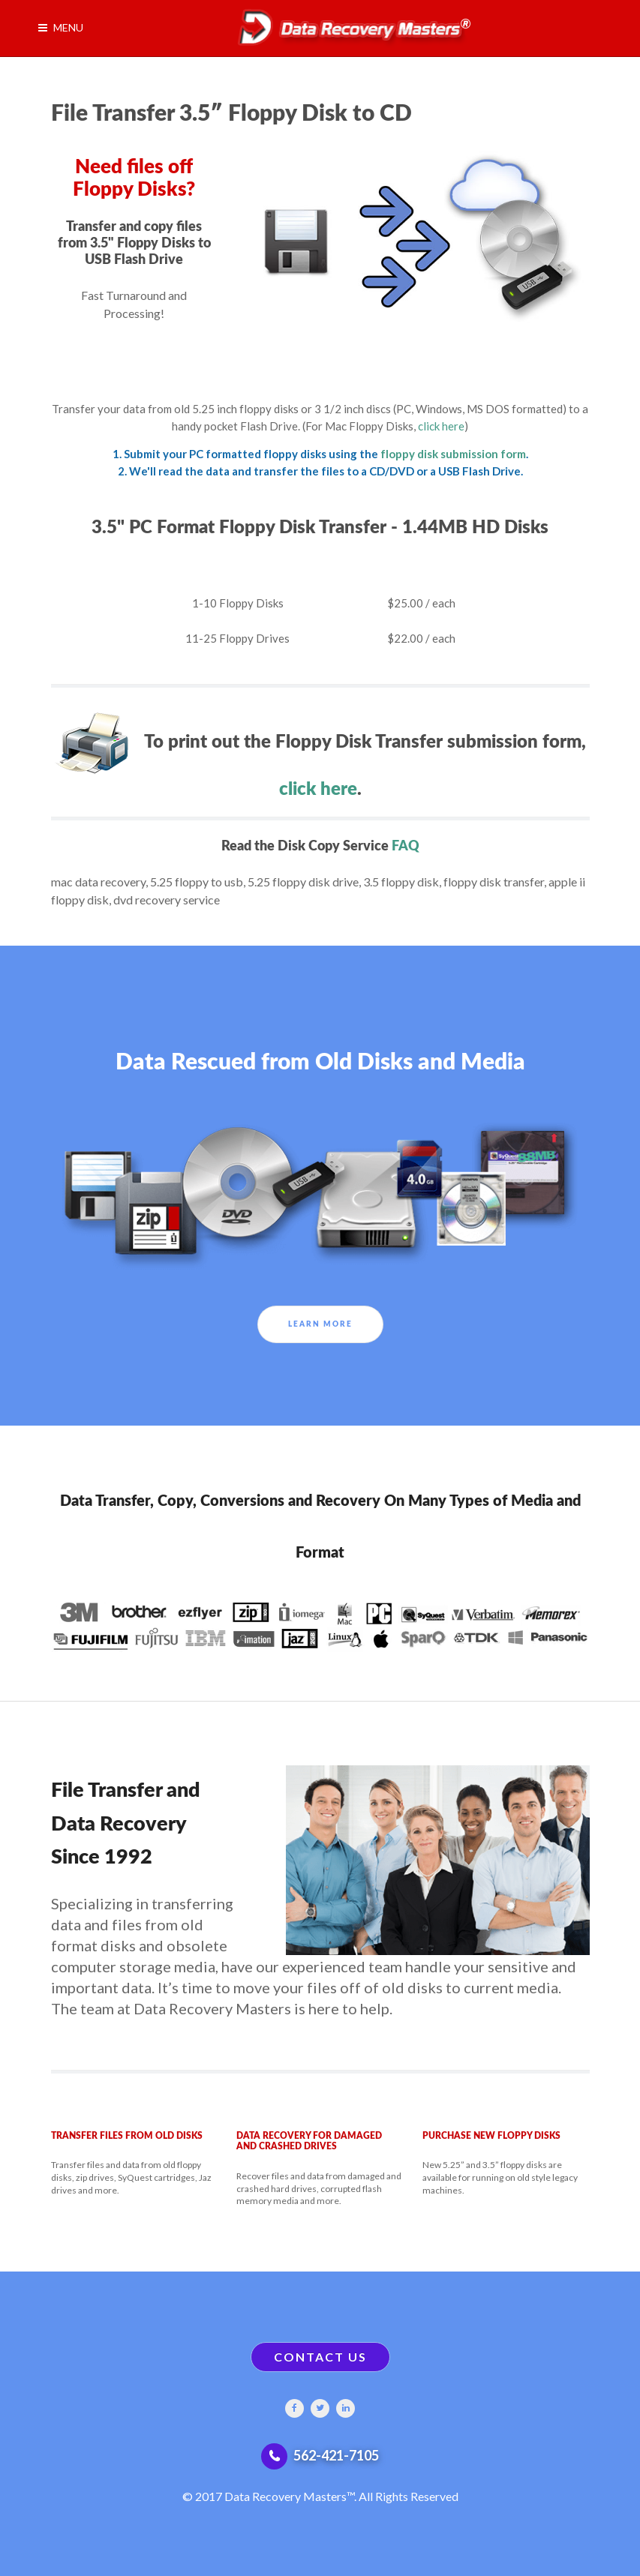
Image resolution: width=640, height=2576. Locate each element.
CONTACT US (320, 2357)
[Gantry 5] (348, 27)
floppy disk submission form (453, 453)
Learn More (320, 1324)
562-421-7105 (336, 2455)
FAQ (405, 846)
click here (441, 426)
